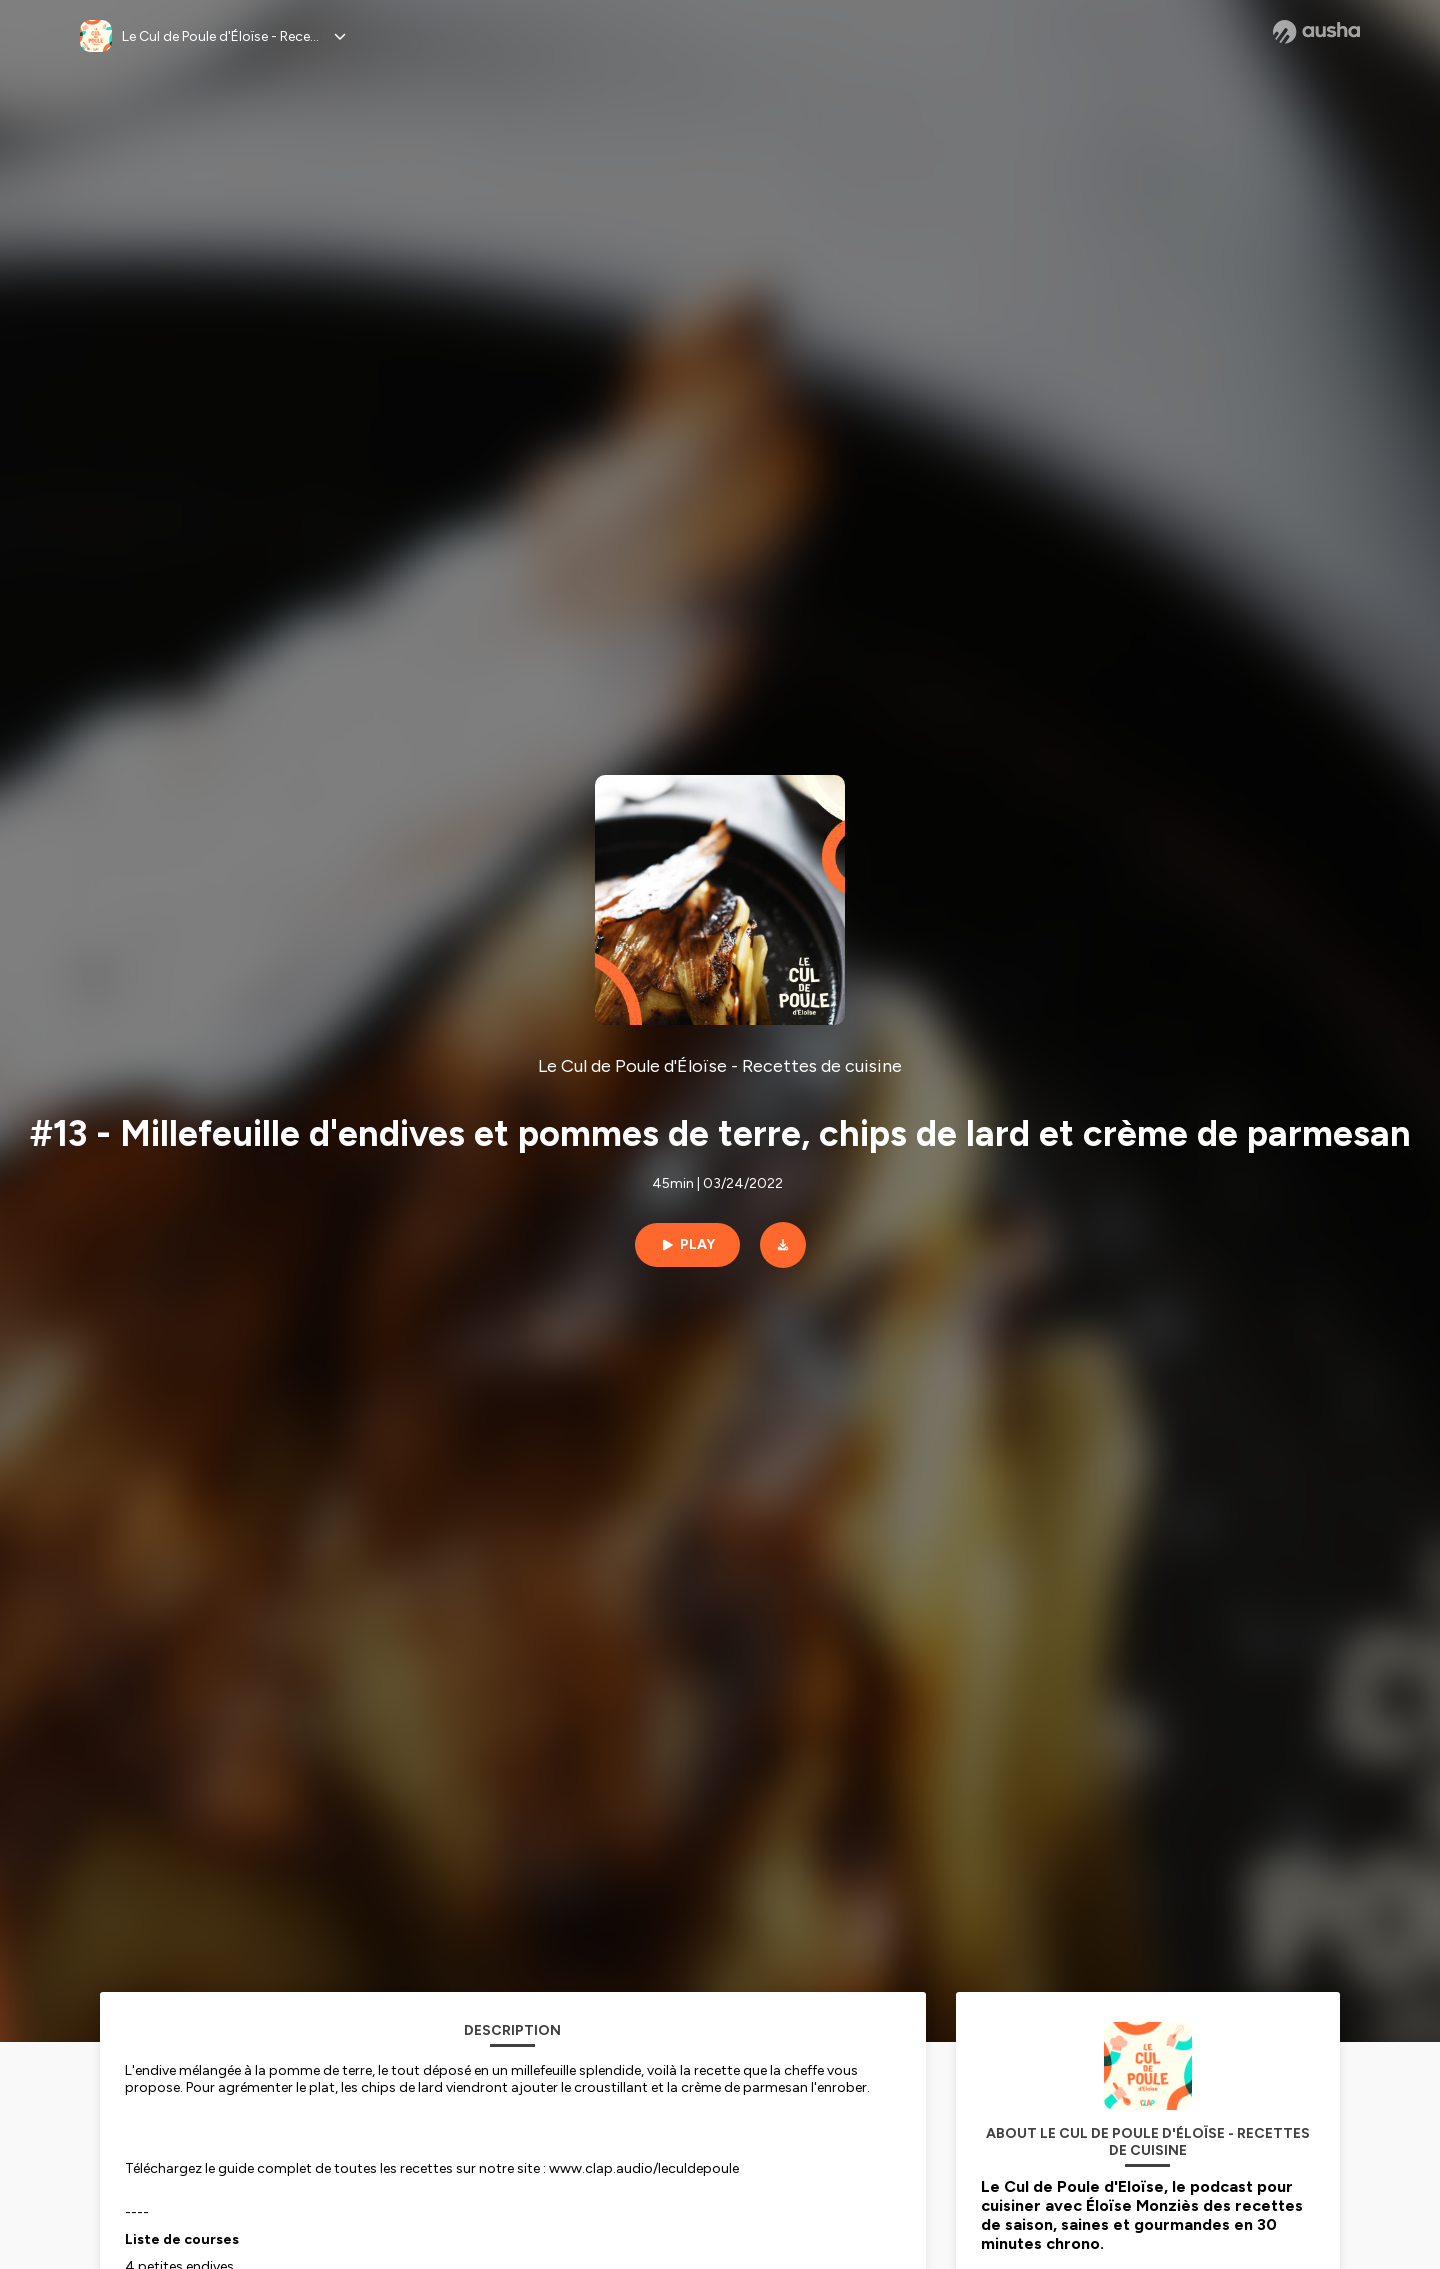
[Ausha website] (1316, 32)
